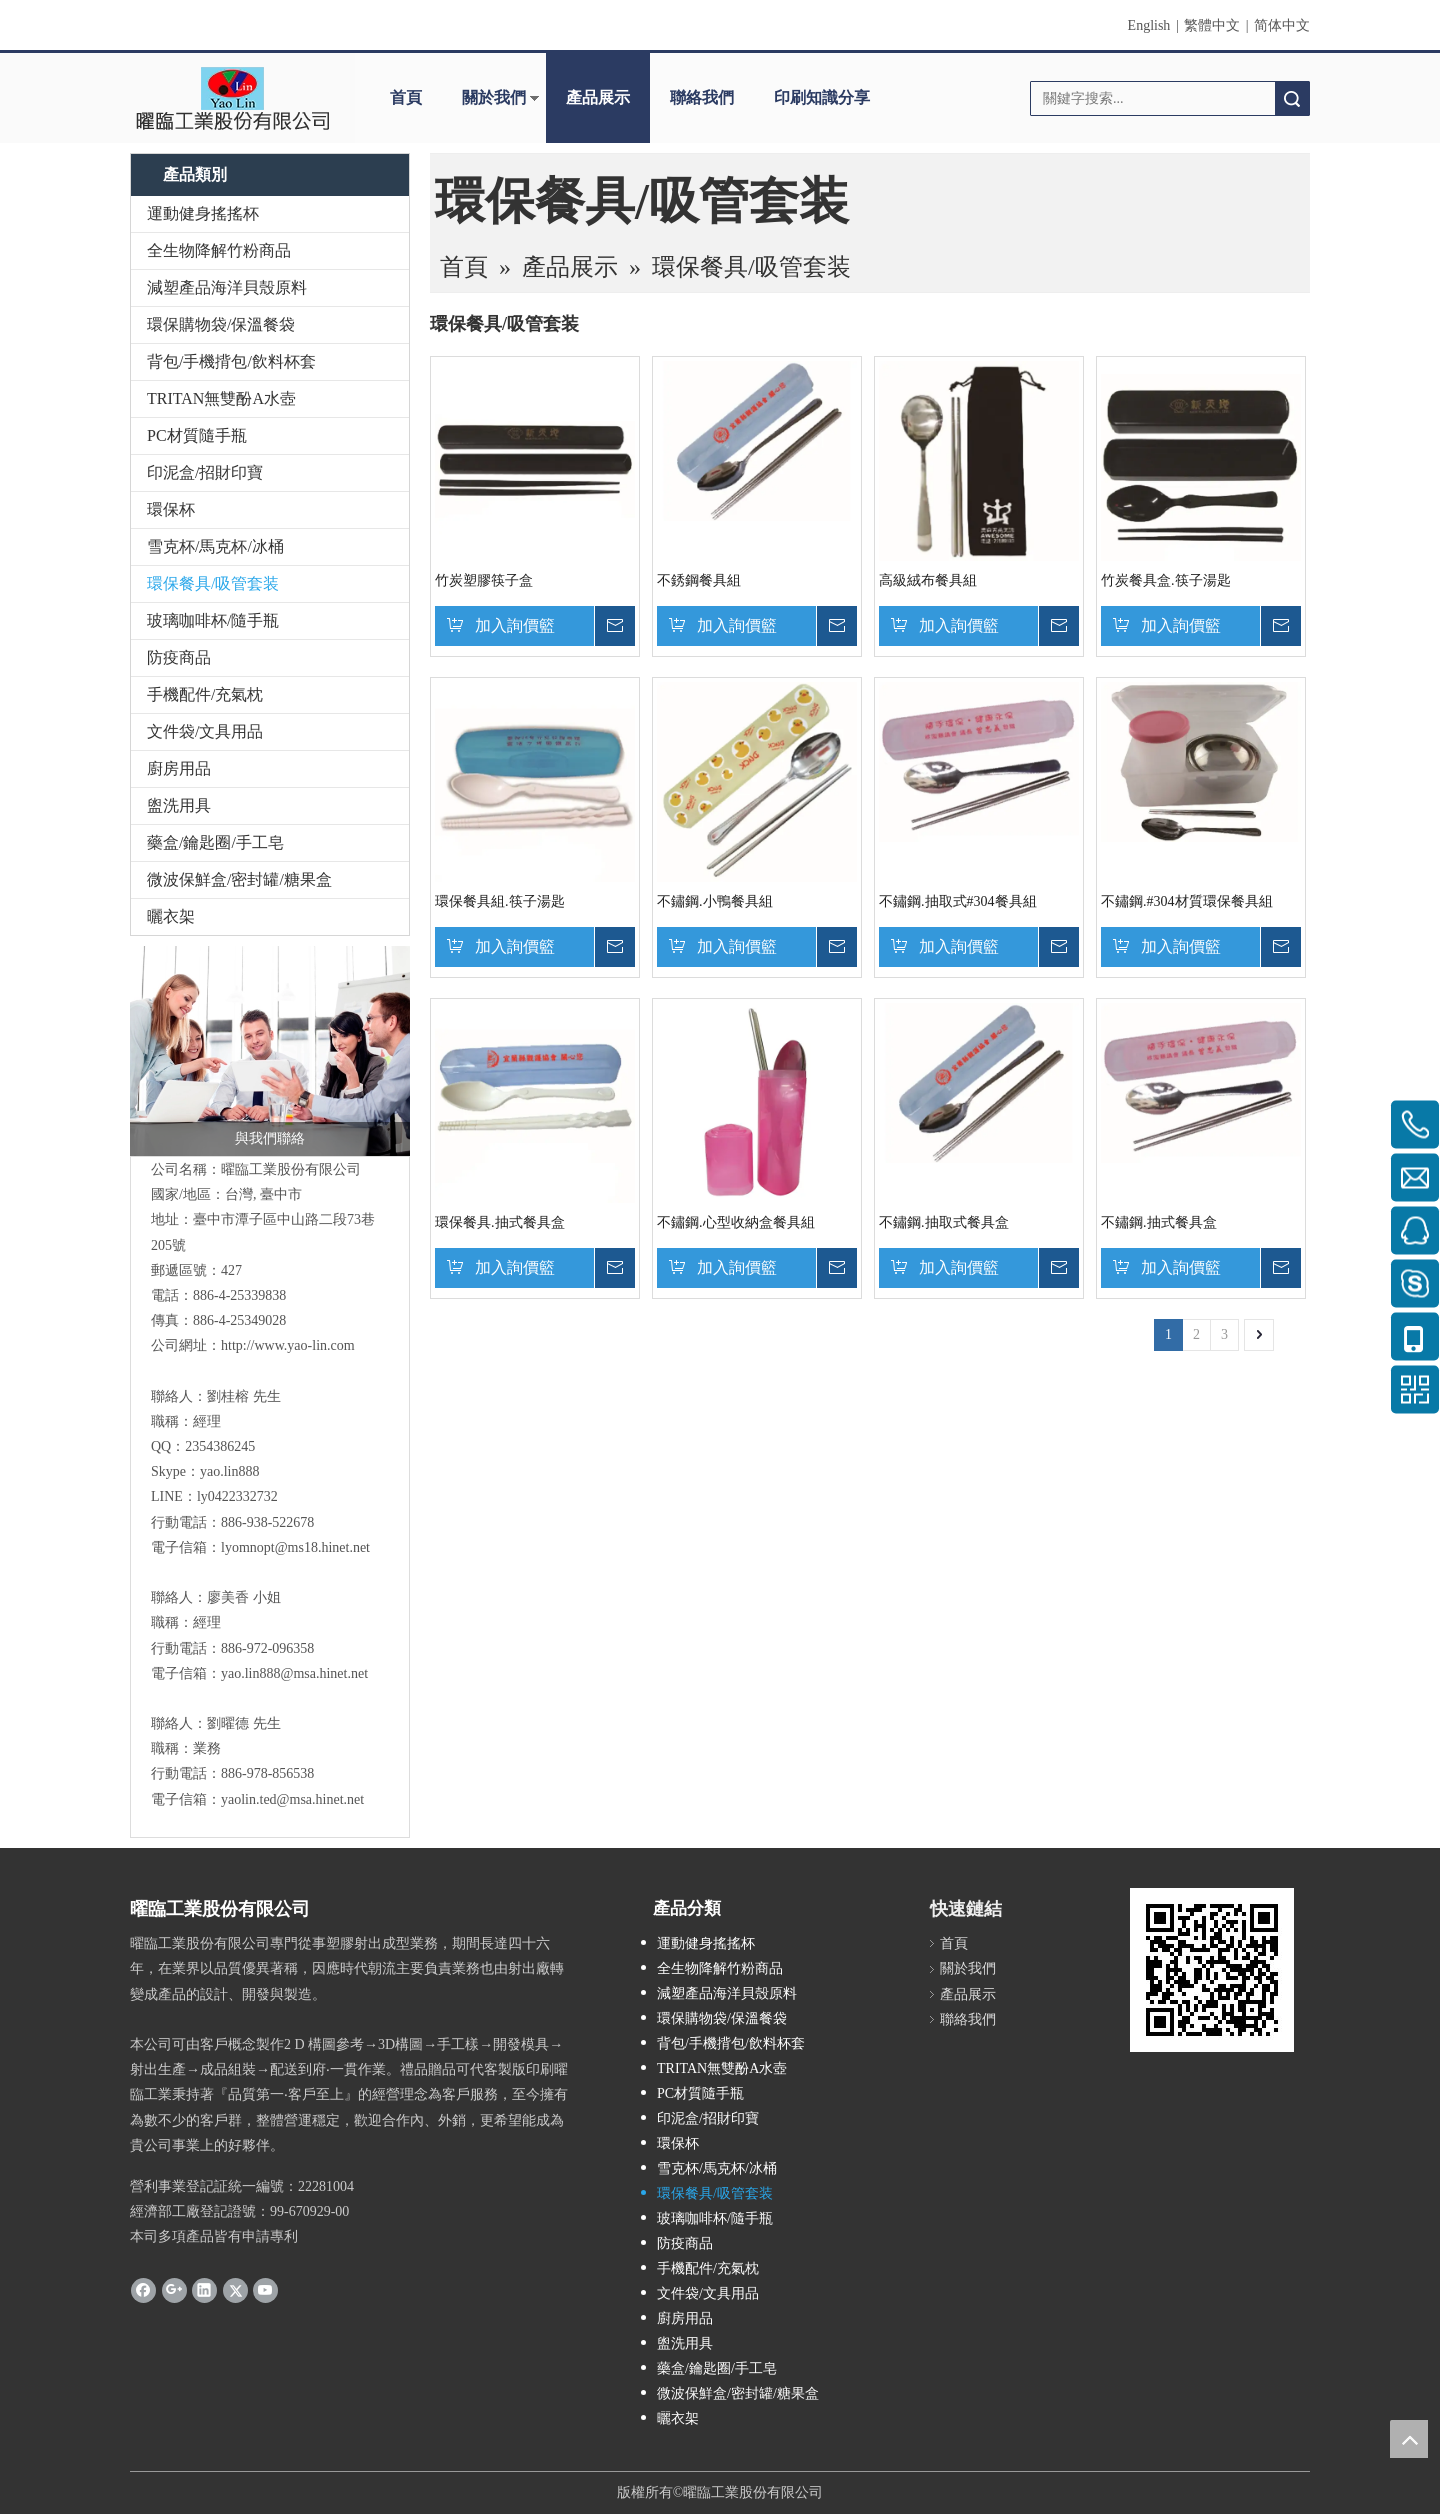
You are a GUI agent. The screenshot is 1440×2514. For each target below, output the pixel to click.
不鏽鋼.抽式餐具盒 (1159, 1222)
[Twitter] (235, 2289)
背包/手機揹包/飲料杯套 (231, 361)
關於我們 (494, 97)
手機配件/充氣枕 (205, 694)
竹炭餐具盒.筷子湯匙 (1166, 580)
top (1409, 2439)
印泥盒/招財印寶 (205, 472)
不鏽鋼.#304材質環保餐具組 (1187, 901)
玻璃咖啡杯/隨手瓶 (213, 620)
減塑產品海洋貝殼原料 (227, 287)
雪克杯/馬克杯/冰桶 (215, 546)
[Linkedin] (204, 2289)
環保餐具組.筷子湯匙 (500, 901)
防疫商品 (179, 657)
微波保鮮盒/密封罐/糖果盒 (239, 879)
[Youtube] (265, 2289)
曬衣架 (171, 916)
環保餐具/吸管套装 (213, 583)
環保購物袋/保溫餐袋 (221, 324)
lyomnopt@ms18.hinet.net (295, 1547)
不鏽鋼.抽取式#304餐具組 (958, 901)
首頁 (406, 97)
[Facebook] (143, 2289)
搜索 (1292, 98)
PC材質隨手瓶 (197, 435)
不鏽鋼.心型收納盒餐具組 (736, 1222)
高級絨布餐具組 (928, 580)
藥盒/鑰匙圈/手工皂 (215, 842)
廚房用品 (179, 768)
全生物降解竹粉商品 (219, 250)
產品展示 (598, 97)
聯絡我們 (702, 97)
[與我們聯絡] (270, 1051)
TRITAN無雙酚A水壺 (221, 398)
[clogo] (232, 98)
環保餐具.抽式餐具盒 (500, 1222)
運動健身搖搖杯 (203, 213)
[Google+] (174, 2289)
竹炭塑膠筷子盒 (484, 580)
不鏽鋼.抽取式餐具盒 (944, 1222)
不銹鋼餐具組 (699, 580)
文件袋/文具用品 (205, 731)
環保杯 (171, 509)
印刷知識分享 (822, 97)
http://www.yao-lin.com (288, 1345)
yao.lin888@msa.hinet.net (294, 1673)
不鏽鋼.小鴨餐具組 (715, 901)
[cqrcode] (1212, 1970)
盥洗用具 (179, 805)
